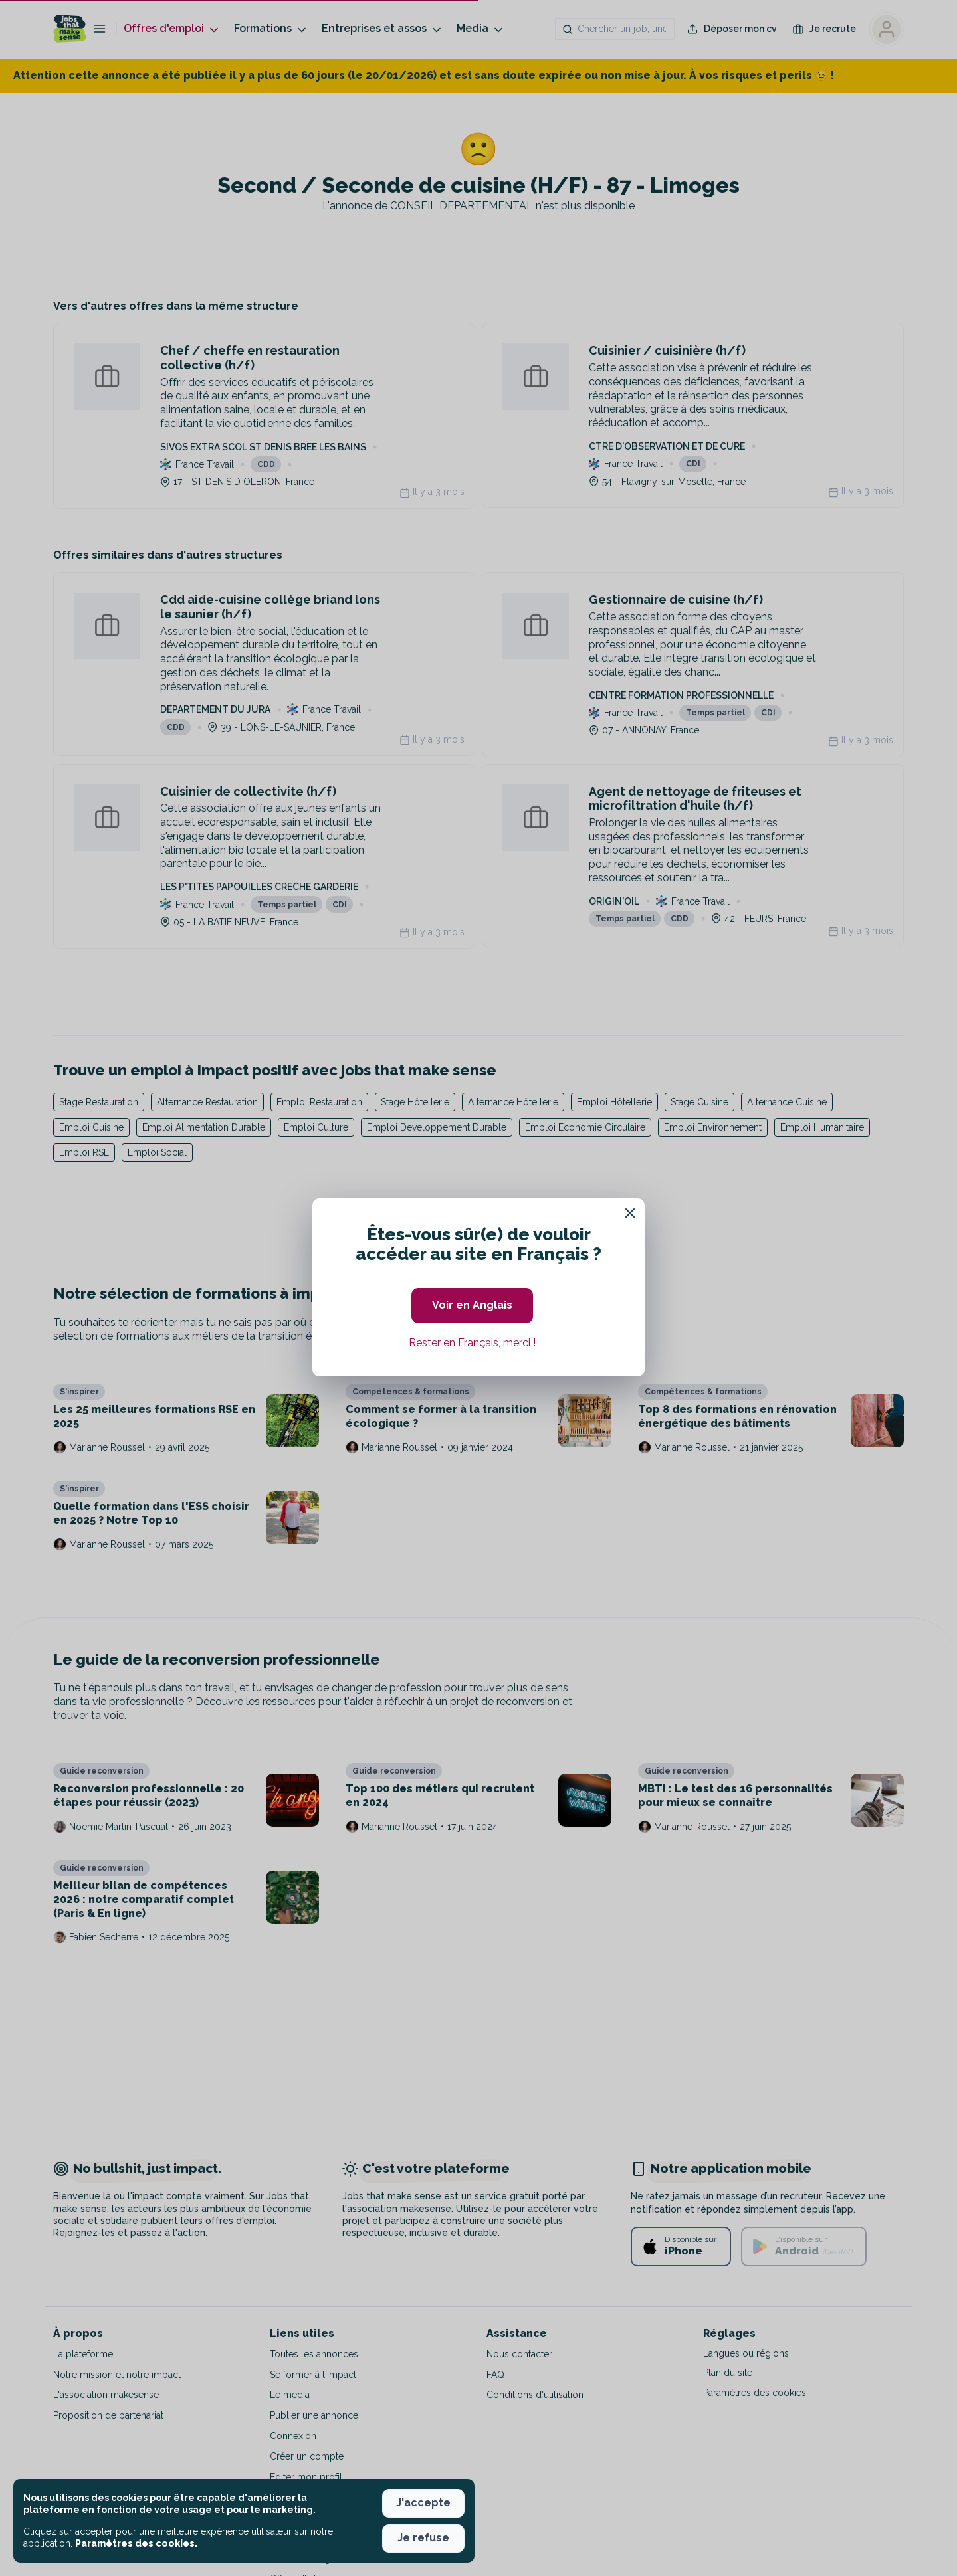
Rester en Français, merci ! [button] (472, 1342)
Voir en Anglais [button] (472, 1305)
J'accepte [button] (423, 2502)
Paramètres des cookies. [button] (136, 2543)
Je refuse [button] (423, 2537)
